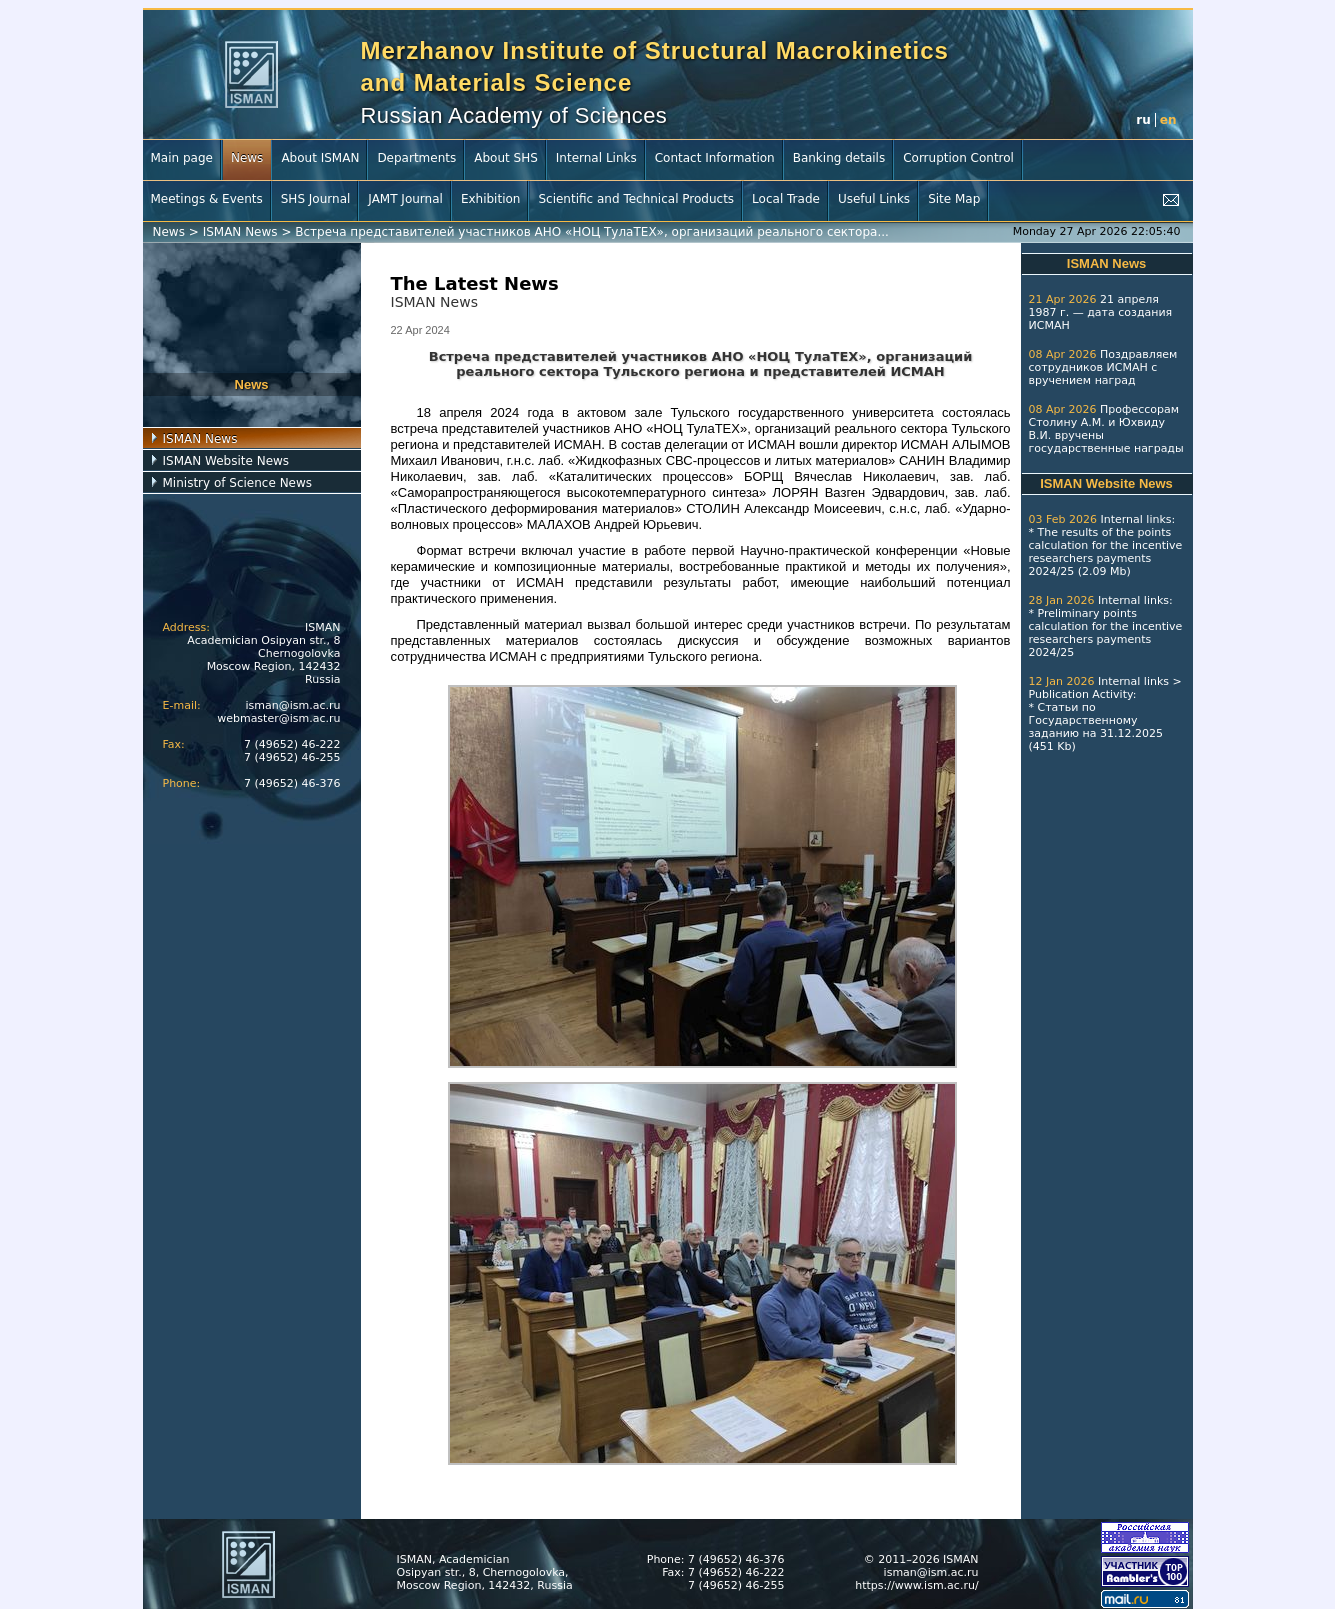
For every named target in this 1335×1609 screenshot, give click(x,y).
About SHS (506, 158)
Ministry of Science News (238, 483)
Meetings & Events (207, 199)
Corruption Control (958, 158)
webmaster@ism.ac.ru (278, 718)
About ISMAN (320, 158)
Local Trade (786, 199)
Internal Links (596, 158)
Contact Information (715, 158)
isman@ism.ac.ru (293, 705)
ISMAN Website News (226, 461)
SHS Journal (316, 199)
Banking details (839, 158)
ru (1143, 120)
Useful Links (874, 199)
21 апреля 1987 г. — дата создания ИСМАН (1101, 312)
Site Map (954, 199)
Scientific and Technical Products (636, 199)
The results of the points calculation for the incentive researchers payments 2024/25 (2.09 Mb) (1106, 552)
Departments (416, 158)
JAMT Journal (405, 199)
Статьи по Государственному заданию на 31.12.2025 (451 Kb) (1096, 727)
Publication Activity (1081, 694)
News (247, 158)
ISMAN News (240, 232)
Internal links (1135, 519)
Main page (182, 158)
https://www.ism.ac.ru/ (916, 1585)
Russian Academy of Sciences (514, 115)
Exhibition (491, 199)
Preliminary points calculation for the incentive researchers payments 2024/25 (1106, 633)
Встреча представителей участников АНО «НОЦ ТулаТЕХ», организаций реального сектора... (592, 232)
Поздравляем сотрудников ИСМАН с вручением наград (1103, 367)
